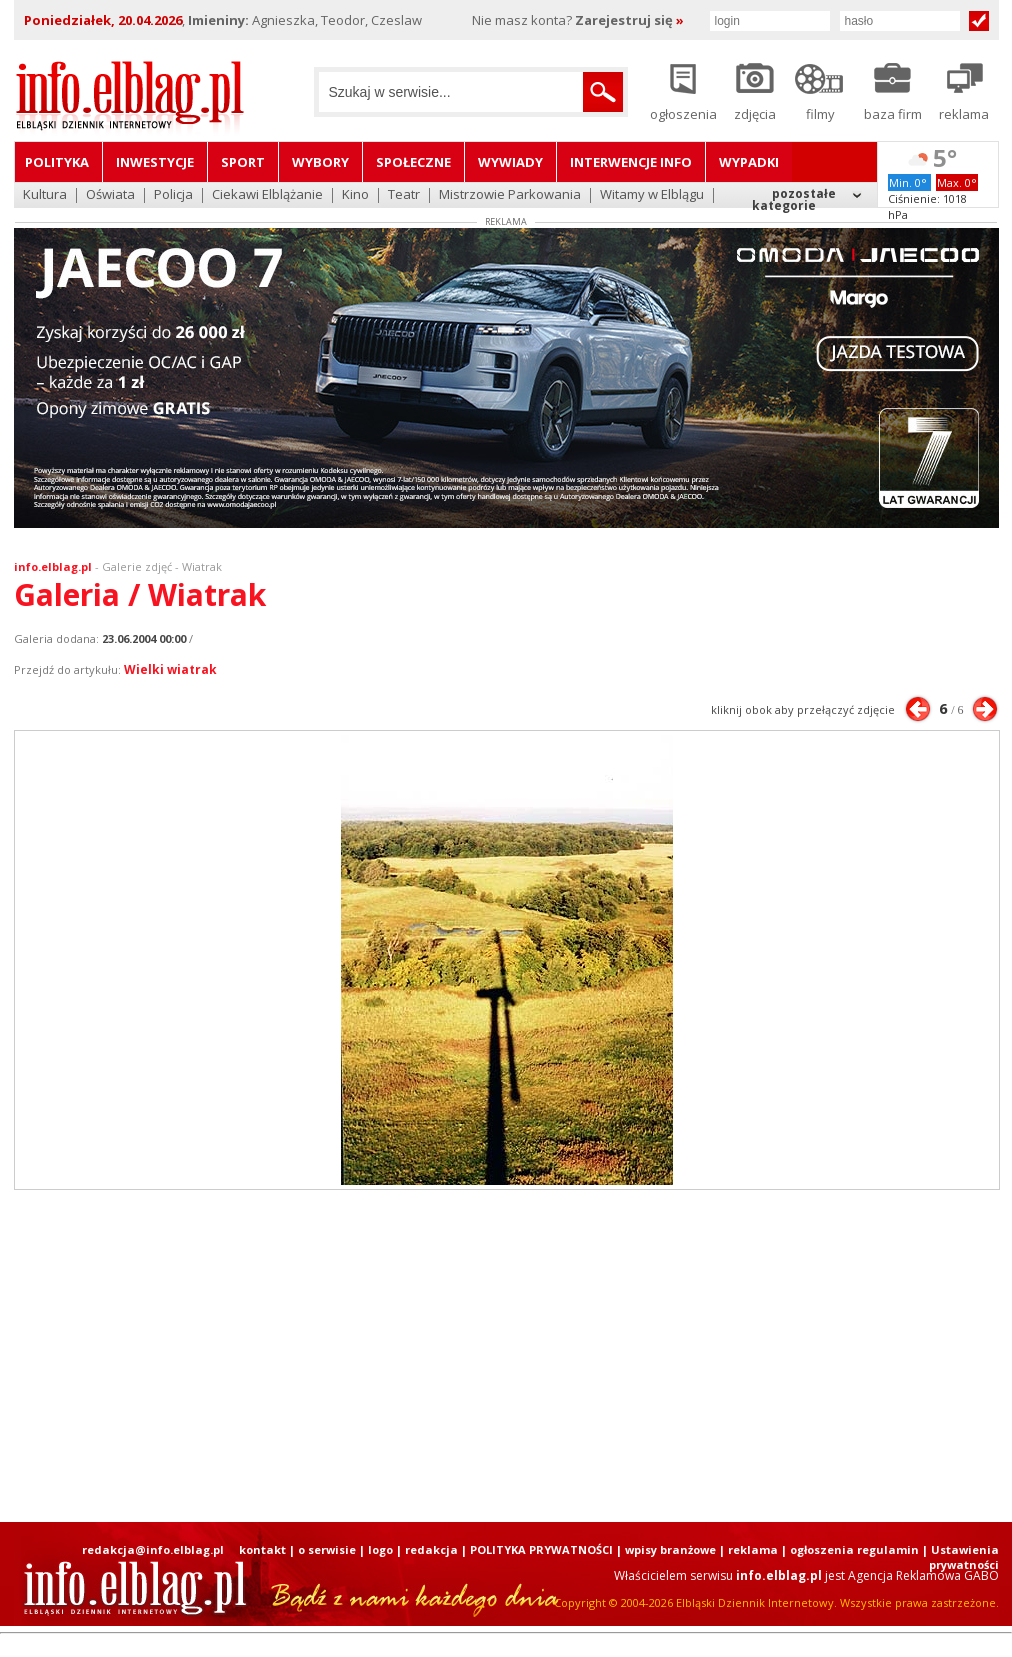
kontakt (262, 1549)
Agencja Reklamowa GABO (923, 1575)
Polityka (57, 162)
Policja (173, 195)
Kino (355, 195)
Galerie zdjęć (137, 566)
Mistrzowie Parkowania (510, 195)
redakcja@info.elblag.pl (153, 1549)
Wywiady (510, 162)
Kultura (45, 195)
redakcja (431, 1549)
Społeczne (413, 162)
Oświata (110, 195)
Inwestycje (155, 162)
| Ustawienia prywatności (960, 1557)
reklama (753, 1549)
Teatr (404, 195)
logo (380, 1549)
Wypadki (749, 162)
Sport (243, 162)
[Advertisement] (271, 1356)
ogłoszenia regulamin (854, 1549)
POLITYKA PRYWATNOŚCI (541, 1549)
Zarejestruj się (629, 20)
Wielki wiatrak (170, 669)
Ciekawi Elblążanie (267, 195)
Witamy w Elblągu (652, 195)
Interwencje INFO (631, 162)
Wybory (320, 162)
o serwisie (327, 1549)
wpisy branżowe (670, 1549)
